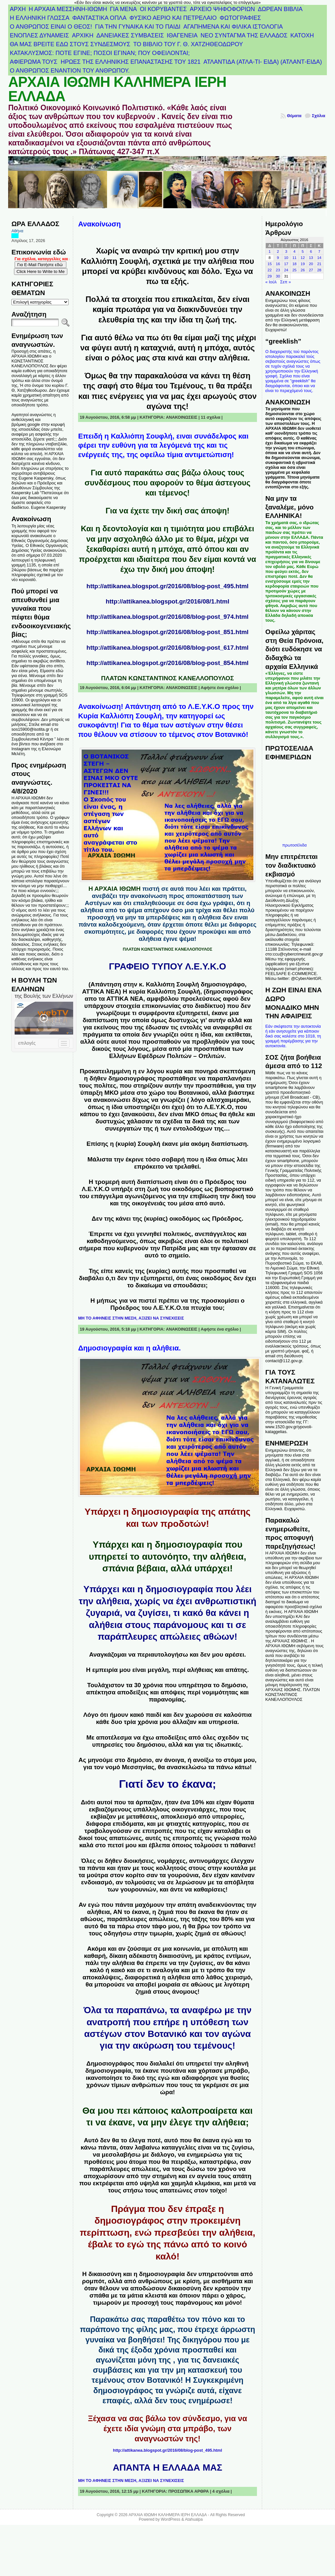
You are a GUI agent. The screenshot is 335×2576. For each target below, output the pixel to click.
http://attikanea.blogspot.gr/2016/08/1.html (167, 601)
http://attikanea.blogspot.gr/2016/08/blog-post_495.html (167, 586)
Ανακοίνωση (99, 224)
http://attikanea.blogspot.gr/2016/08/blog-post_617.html (167, 647)
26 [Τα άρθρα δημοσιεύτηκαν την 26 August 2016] (303, 270)
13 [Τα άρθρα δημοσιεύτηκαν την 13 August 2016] (311, 258)
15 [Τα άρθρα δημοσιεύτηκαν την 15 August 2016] (270, 264)
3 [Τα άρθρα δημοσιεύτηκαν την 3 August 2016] (286, 251)
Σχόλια (318, 115)
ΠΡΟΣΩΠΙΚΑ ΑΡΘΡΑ (188, 2491)
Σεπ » (285, 281)
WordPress (170, 2519)
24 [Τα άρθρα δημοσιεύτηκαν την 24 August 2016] (286, 270)
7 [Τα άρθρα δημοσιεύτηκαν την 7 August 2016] (319, 251)
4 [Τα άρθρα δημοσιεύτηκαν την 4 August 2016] (294, 251)
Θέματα (294, 115)
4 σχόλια (221, 2491)
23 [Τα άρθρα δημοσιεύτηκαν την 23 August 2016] (278, 270)
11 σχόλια (210, 417)
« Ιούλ (271, 281)
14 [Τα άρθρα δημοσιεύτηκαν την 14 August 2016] (319, 258)
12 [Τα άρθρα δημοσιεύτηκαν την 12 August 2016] (303, 258)
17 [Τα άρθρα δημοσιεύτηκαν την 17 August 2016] (286, 264)
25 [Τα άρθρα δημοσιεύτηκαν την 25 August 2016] (294, 270)
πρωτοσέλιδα (294, 845)
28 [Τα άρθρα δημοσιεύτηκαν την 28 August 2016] (319, 270)
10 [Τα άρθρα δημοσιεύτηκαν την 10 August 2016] (286, 258)
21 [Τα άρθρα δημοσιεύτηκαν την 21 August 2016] (319, 264)
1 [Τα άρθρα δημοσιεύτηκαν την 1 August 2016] (270, 251)
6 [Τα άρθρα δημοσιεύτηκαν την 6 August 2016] (311, 251)
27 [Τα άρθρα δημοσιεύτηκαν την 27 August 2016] (311, 270)
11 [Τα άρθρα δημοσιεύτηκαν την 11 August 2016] (294, 258)
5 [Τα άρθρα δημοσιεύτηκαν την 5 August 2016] (303, 251)
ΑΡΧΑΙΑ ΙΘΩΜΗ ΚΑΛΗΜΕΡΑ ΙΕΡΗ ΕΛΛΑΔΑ (117, 89)
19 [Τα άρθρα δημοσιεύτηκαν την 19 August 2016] (303, 264)
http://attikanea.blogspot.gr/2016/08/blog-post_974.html (167, 616)
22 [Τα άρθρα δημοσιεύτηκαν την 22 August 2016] (270, 270)
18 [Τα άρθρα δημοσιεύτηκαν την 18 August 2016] (294, 264)
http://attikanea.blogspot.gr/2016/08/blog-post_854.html (167, 662)
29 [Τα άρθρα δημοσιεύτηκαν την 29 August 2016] (270, 276)
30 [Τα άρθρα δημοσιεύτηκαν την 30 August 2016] (278, 276)
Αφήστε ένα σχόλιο (220, 687)
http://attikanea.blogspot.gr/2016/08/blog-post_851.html (167, 632)
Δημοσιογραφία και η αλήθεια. (129, 1348)
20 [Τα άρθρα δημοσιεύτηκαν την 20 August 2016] (311, 264)
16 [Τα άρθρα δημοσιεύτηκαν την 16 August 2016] (278, 264)
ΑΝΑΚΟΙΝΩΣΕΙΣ (181, 417)
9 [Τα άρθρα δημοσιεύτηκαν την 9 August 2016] (278, 258)
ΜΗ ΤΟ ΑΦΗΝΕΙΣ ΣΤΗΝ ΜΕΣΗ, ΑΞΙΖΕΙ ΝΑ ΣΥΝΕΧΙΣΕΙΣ (131, 1318)
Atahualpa (194, 2519)
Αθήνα (17, 230)
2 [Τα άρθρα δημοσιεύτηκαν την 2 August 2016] (278, 251)
